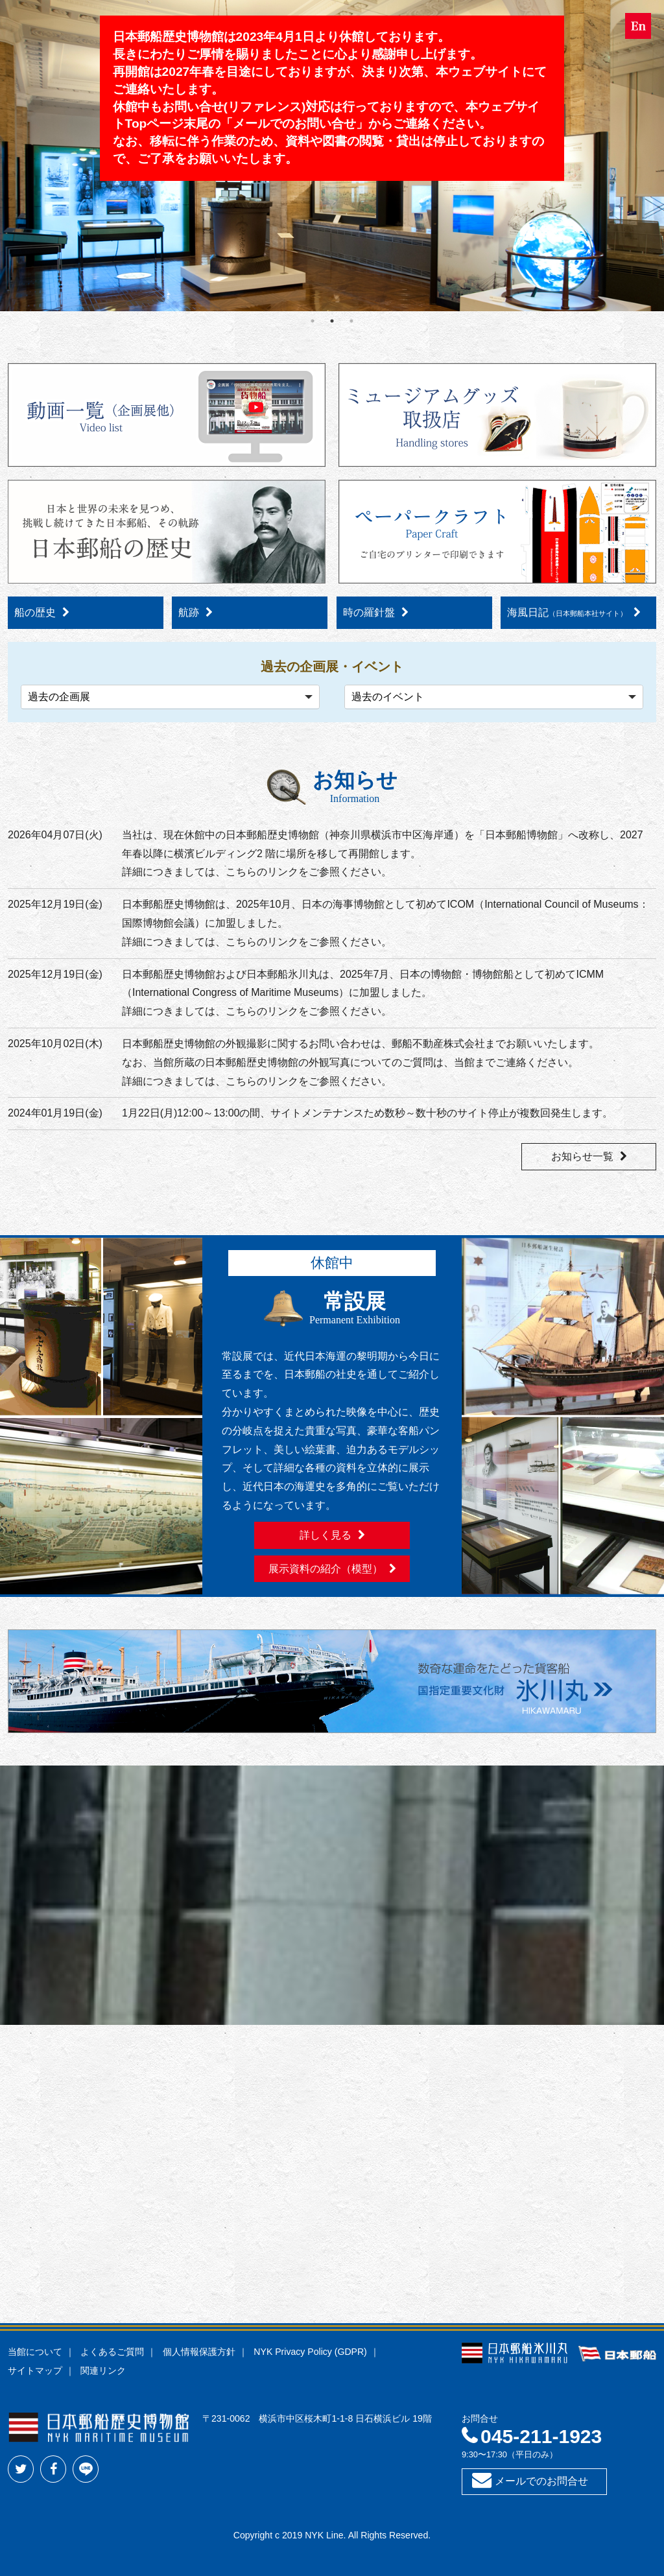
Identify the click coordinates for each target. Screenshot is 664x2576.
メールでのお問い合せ (294, 123)
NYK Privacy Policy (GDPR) (310, 2351)
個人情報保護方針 (199, 2351)
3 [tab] (351, 320)
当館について (35, 2351)
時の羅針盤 (369, 612)
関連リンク (103, 2370)
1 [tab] (312, 320)
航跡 (188, 612)
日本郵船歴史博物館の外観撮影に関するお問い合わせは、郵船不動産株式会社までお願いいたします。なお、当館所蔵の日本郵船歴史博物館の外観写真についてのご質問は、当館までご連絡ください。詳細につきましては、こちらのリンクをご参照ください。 (360, 1062)
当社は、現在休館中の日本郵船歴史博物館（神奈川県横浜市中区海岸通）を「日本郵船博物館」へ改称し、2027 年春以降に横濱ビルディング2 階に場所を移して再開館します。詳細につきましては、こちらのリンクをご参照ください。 (382, 853)
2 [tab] (332, 320)
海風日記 (567, 612)
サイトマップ (35, 2370)
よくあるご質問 (112, 2351)
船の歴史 (35, 612)
